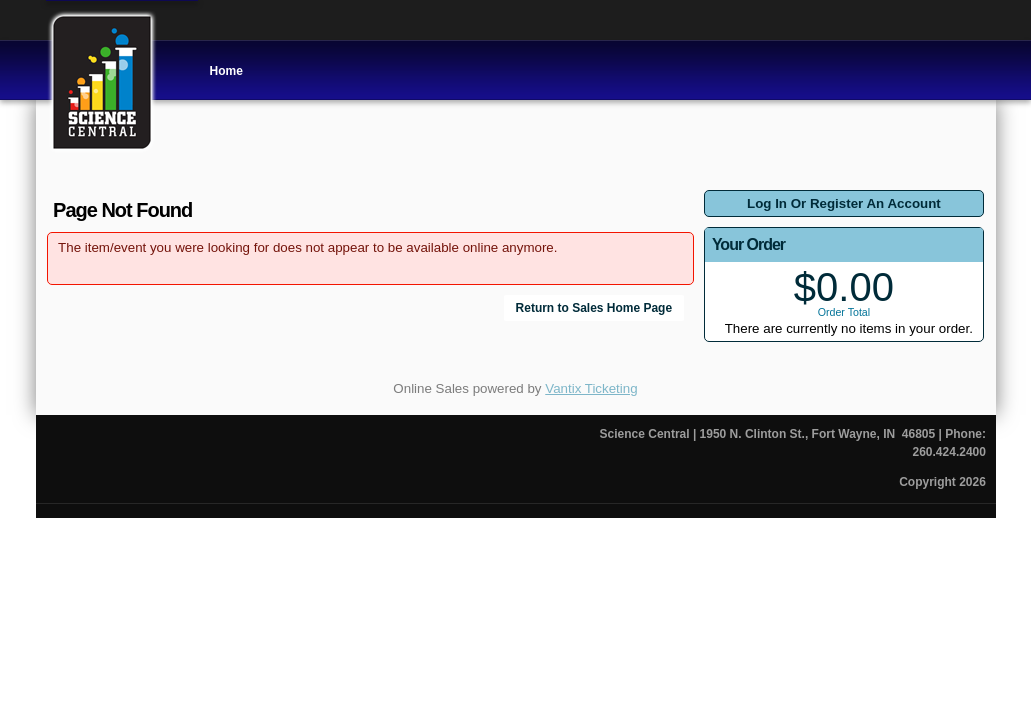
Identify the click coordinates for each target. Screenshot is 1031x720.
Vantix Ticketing (591, 388)
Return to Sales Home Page (594, 308)
